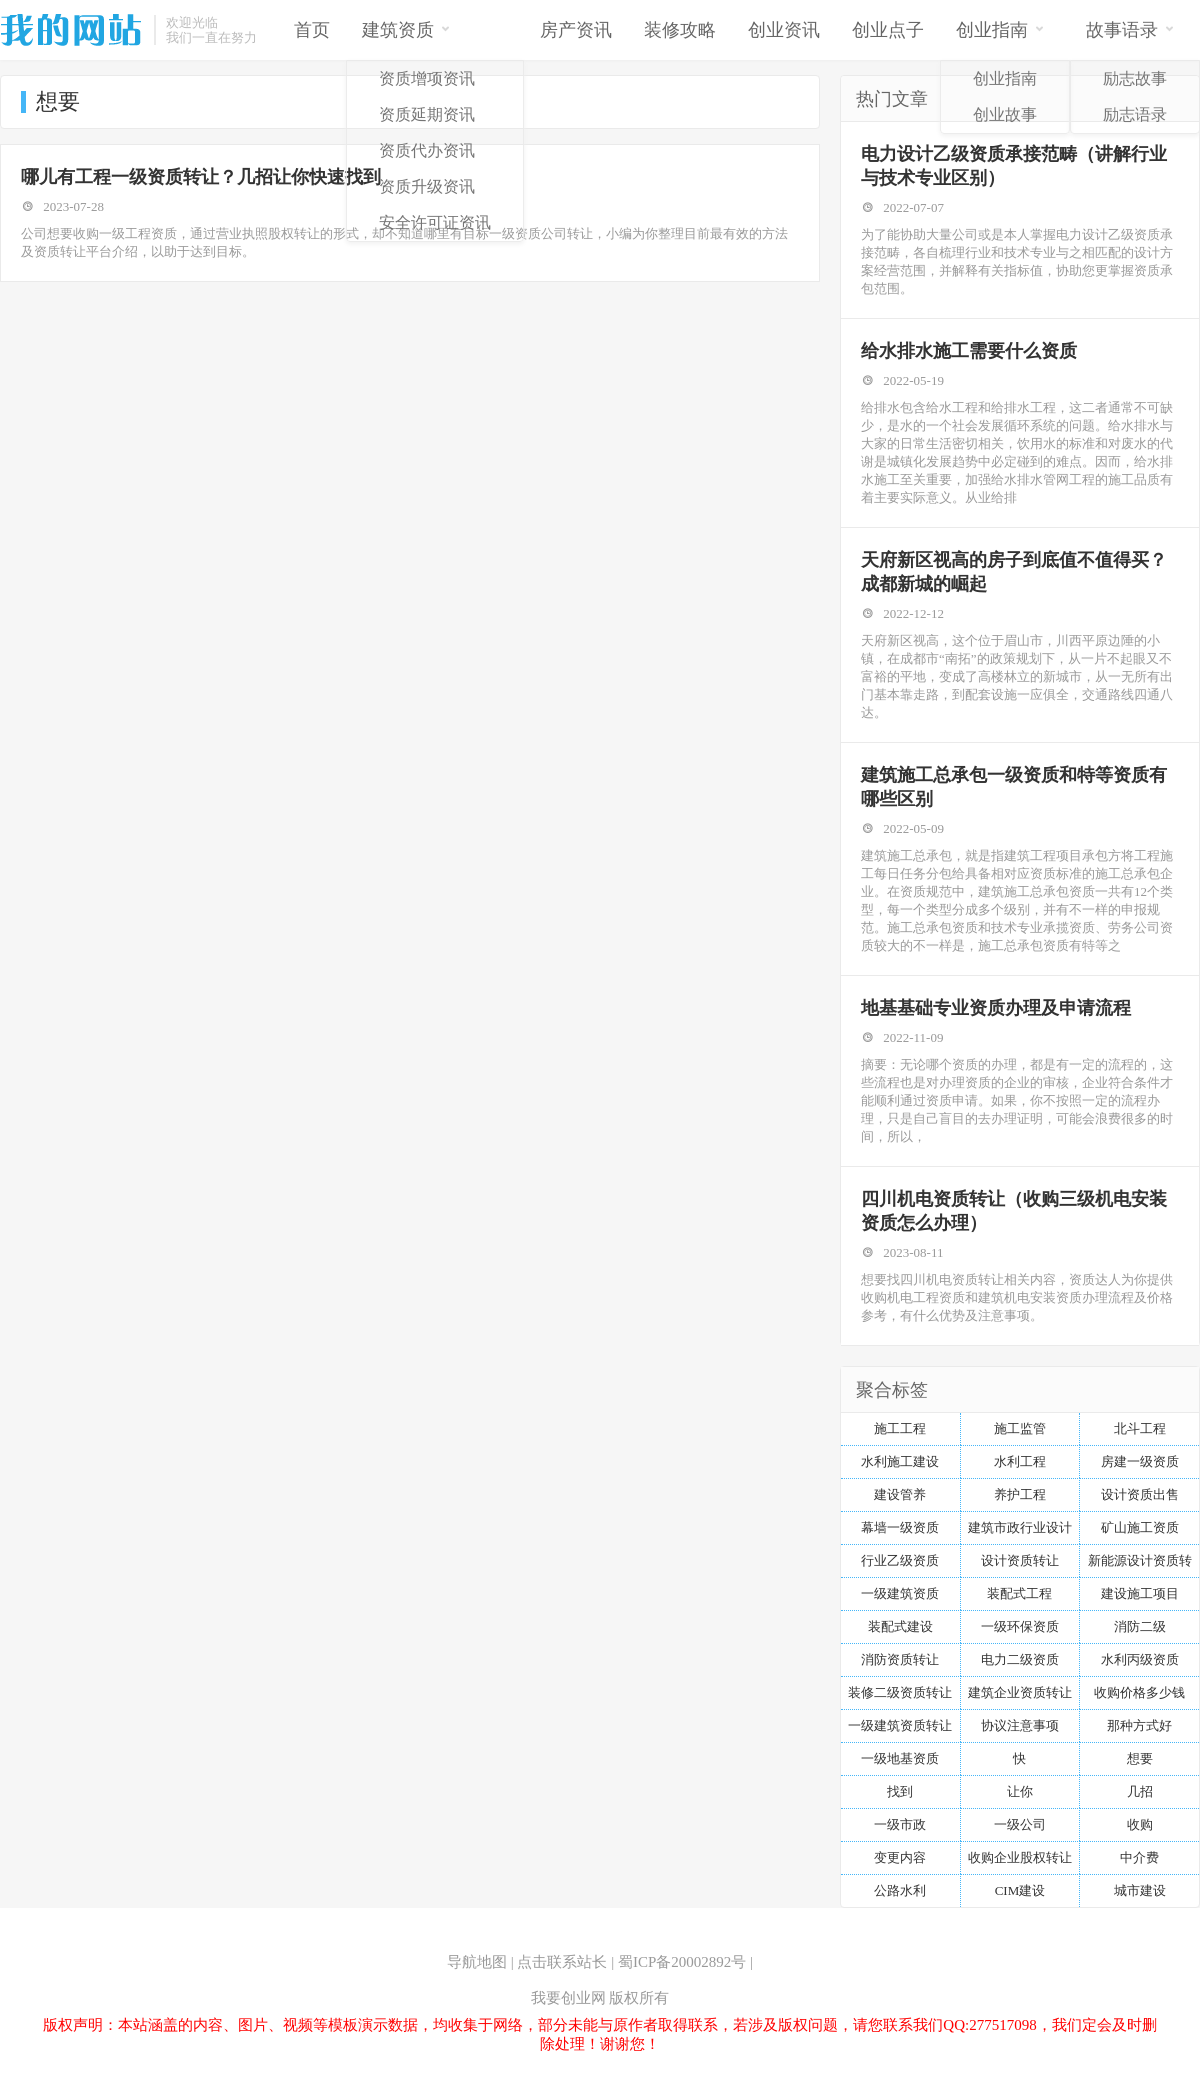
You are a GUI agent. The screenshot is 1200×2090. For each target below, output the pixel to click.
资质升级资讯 (427, 186)
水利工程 (1020, 1461)
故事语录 (1130, 28)
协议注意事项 (1020, 1725)
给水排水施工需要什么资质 (969, 351)
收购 (1140, 1824)
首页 (312, 30)
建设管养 (900, 1494)
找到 (900, 1791)
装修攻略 (680, 30)
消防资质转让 (900, 1659)
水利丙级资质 (1140, 1659)
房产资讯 (576, 30)
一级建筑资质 (900, 1593)
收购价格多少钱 (1139, 1692)
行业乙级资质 (900, 1560)
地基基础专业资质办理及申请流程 (996, 1008)
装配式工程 (1019, 1593)
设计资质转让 (1020, 1560)
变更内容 (900, 1857)
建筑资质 (406, 28)
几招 (1140, 1791)
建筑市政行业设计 (1020, 1527)
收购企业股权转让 (1020, 1857)
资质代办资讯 (427, 150)
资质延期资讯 (427, 114)
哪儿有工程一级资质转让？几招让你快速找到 (201, 177)
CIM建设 (1020, 1890)
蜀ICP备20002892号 (682, 1962)
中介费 (1139, 1857)
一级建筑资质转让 (900, 1725)
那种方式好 (1139, 1725)
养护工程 (1020, 1494)
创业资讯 (784, 30)
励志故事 (1135, 78)
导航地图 (477, 1962)
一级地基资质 (900, 1758)
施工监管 (1020, 1428)
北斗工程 (1140, 1428)
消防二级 (1140, 1626)
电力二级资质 (1020, 1659)
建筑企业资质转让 (1020, 1692)
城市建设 (1140, 1890)
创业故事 (1005, 114)
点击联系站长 (562, 1962)
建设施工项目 (1140, 1593)
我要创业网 (568, 1998)
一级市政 (900, 1824)
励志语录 (1135, 114)
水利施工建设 (900, 1461)
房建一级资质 (1140, 1461)
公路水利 (900, 1890)
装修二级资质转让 (900, 1692)
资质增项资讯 (427, 78)
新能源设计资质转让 (1140, 1565)
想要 (1140, 1758)
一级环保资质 (1020, 1626)
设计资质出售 (1140, 1494)
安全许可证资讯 (435, 222)
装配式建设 (900, 1626)
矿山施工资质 (1140, 1527)
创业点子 (888, 30)
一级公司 (1020, 1824)
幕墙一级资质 (900, 1527)
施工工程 (900, 1428)
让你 (1020, 1791)
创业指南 (1000, 28)
